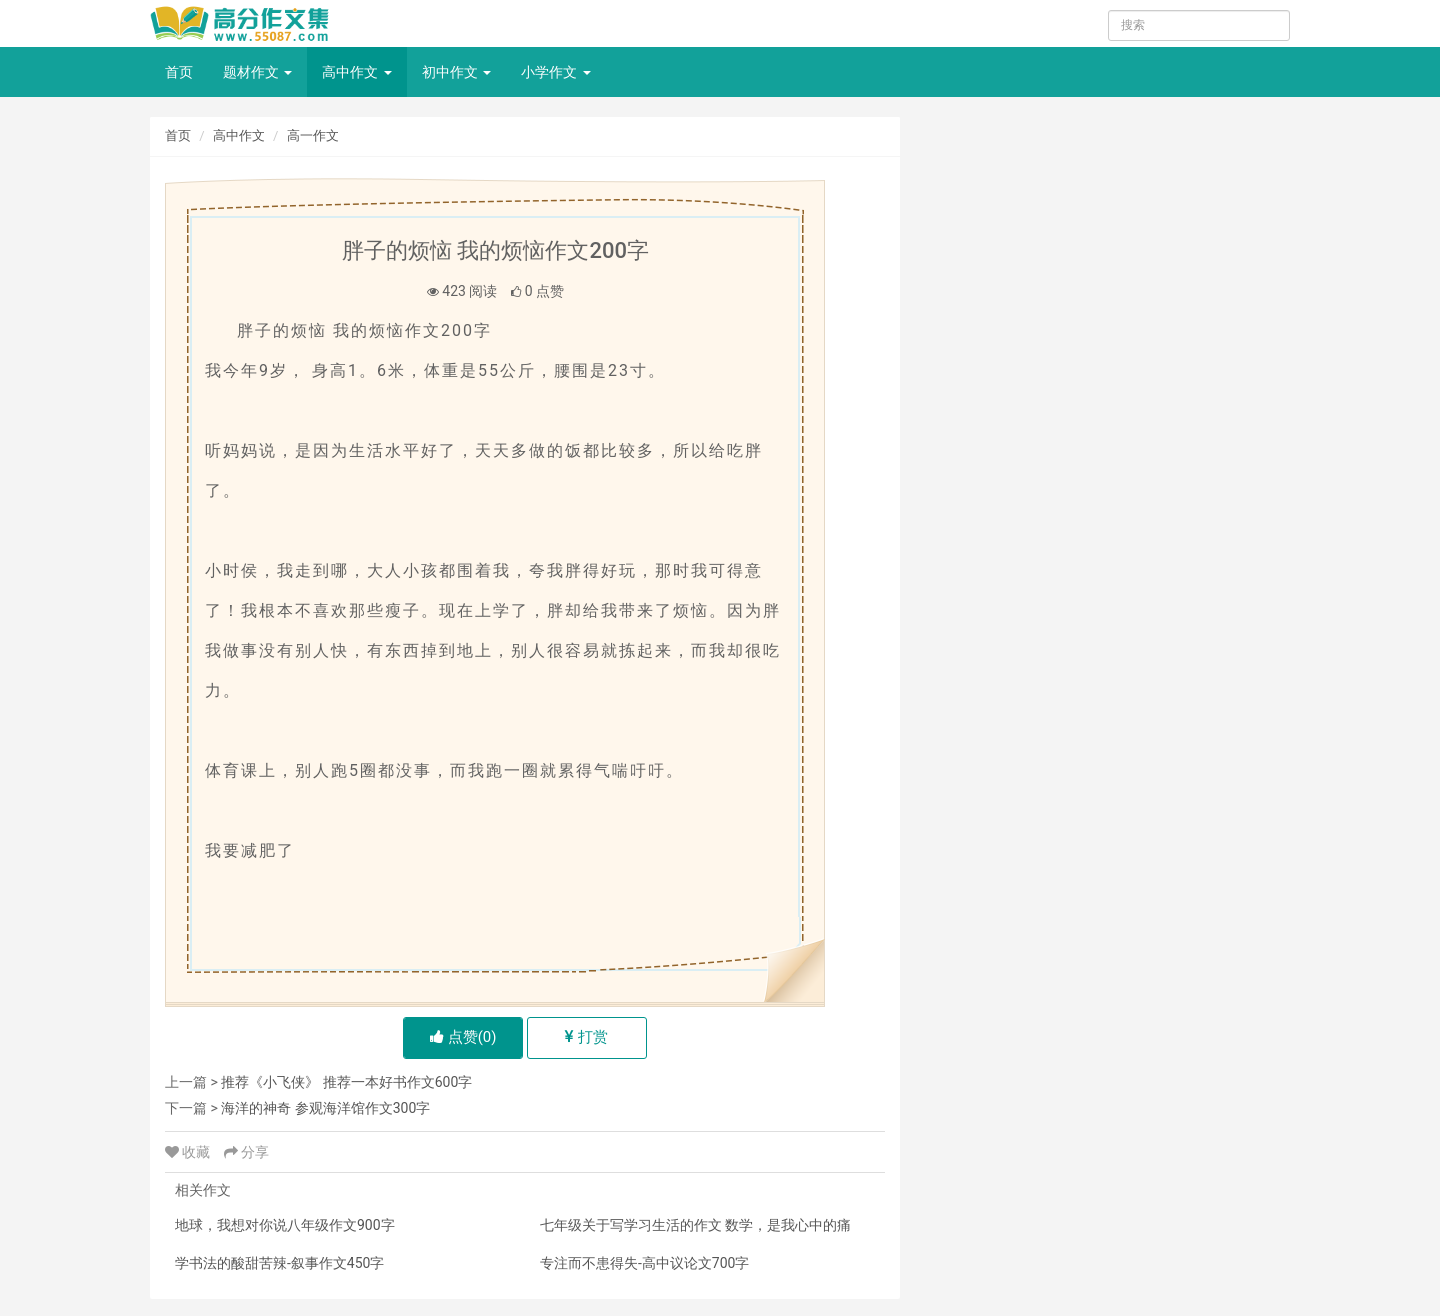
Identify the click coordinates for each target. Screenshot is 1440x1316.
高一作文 (313, 135)
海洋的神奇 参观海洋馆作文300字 (325, 1108)
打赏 (586, 1037)
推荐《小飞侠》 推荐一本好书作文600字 (346, 1082)
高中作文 (356, 72)
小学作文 (555, 72)
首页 (179, 72)
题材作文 (257, 72)
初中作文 (456, 72)
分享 (246, 1152)
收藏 (189, 1152)
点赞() (463, 1037)
